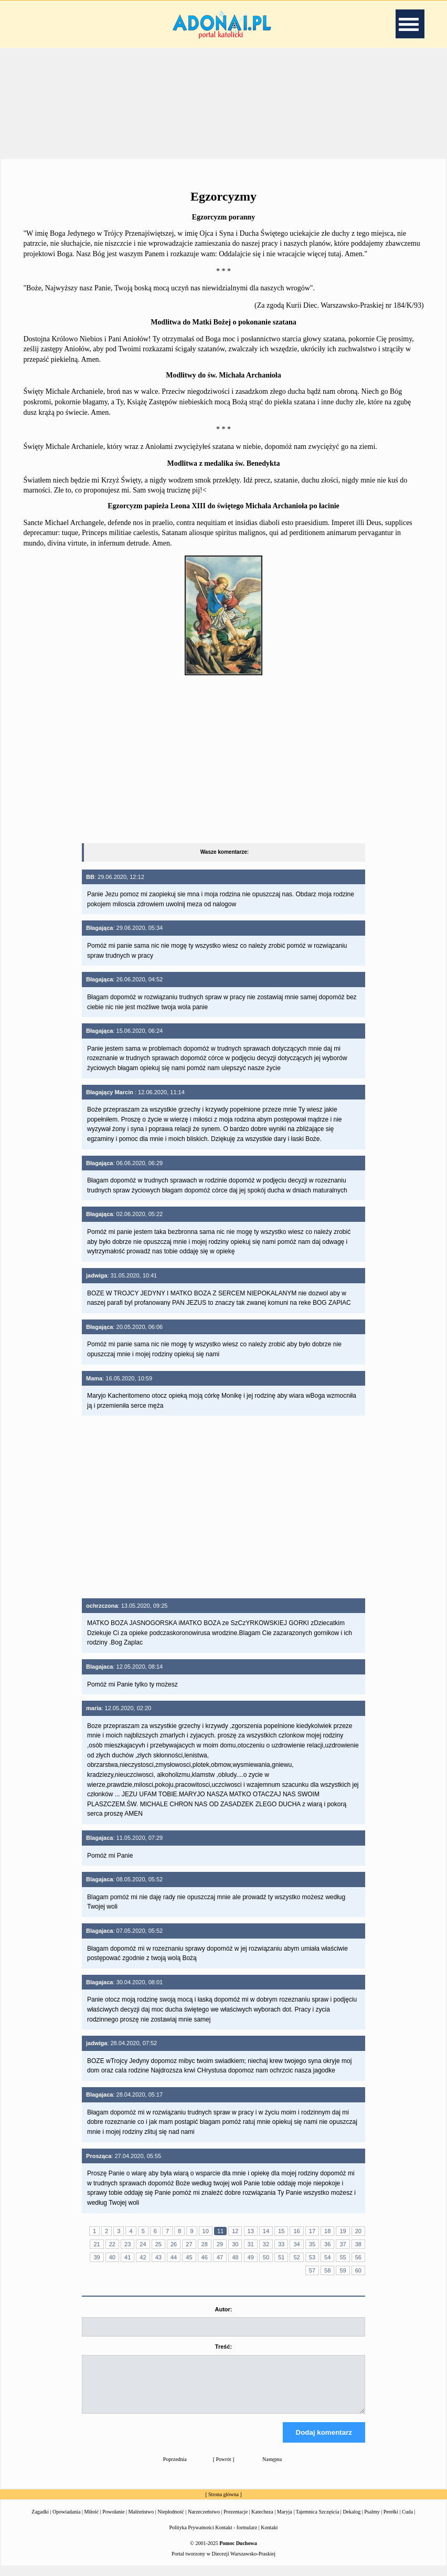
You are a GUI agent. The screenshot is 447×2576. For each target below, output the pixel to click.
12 (235, 2231)
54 (327, 2257)
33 (281, 2244)
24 (143, 2244)
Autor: (223, 2309)
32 (266, 2244)
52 (296, 2257)
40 (112, 2257)
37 (342, 2244)
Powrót (223, 2469)
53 (312, 2257)
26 (174, 2244)
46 (204, 2257)
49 (251, 2257)
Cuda (407, 2521)
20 (358, 2231)
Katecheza (262, 2521)
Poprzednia (175, 2469)
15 (281, 2231)
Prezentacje (236, 2521)
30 (235, 2244)
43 (158, 2257)
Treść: (223, 2346)
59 (342, 2270)
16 (296, 2231)
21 (96, 2244)
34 (296, 2244)
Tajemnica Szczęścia (317, 2521)
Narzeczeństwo (204, 2521)
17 (312, 2231)
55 (342, 2257)
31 (251, 2244)
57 (312, 2270)
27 (189, 2244)
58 (327, 2270)
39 (96, 2257)
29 (220, 2244)
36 (327, 2244)
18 (327, 2231)
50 (266, 2257)
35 (312, 2244)
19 (342, 2231)
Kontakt (269, 2537)
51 (281, 2257)
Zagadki (40, 2521)
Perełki (391, 2521)
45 (189, 2257)
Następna (272, 2469)
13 (251, 2231)
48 (235, 2257)
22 (112, 2244)
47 (220, 2257)
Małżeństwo (141, 2521)
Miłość (91, 2521)
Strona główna (223, 2504)
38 (358, 2244)
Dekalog (351, 2521)
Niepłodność (170, 2521)
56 (358, 2257)
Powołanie (113, 2521)
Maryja (284, 2521)
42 (143, 2257)
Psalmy (371, 2521)
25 (158, 2244)
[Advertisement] (223, 101)
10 (206, 2231)
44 (174, 2257)
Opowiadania (66, 2521)
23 (127, 2244)
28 (204, 2244)
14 (266, 2231)
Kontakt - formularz (236, 2537)
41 (127, 2257)
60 (358, 2270)
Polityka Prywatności (191, 2537)
